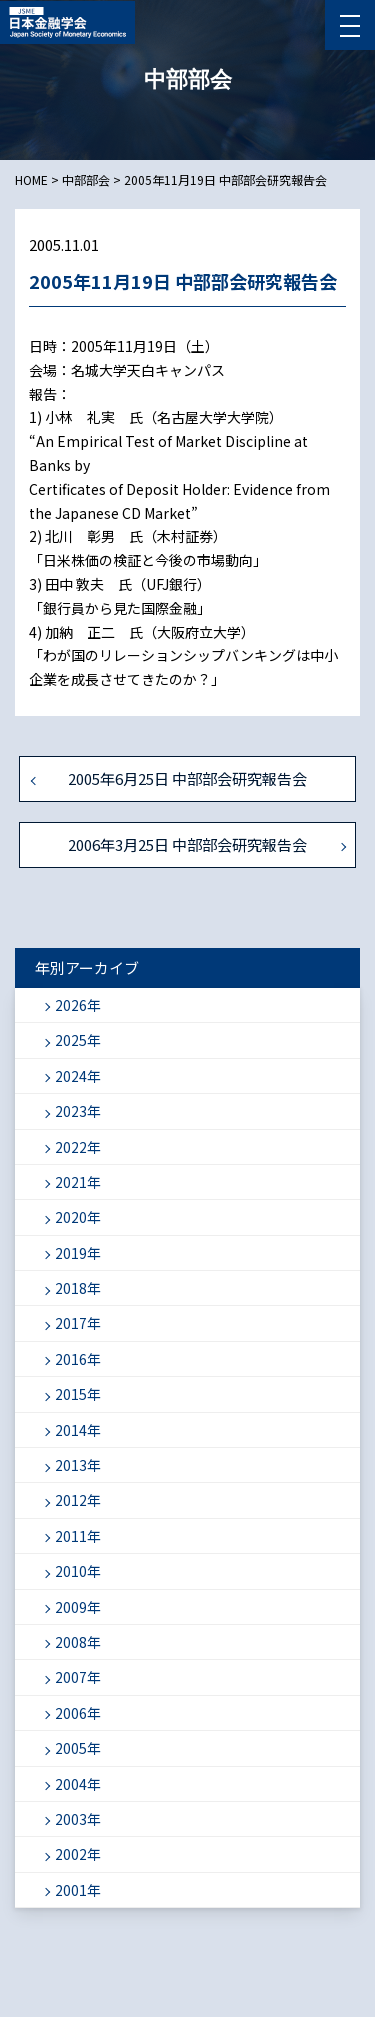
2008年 (78, 1642)
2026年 (78, 1005)
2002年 (78, 1854)
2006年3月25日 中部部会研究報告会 (187, 844)
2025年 (78, 1040)
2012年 (78, 1500)
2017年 (78, 1323)
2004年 (78, 1784)
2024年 (78, 1076)
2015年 (78, 1394)
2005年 (78, 1748)
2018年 (78, 1288)
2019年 (78, 1253)
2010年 (78, 1571)
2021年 (78, 1182)
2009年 (78, 1607)
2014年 (78, 1430)
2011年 (78, 1536)
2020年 (78, 1217)
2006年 (78, 1713)
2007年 (78, 1677)
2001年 (78, 1890)
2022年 (78, 1147)
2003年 (78, 1819)
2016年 (78, 1359)
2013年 (78, 1465)
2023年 (78, 1111)
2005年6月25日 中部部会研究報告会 (187, 778)
